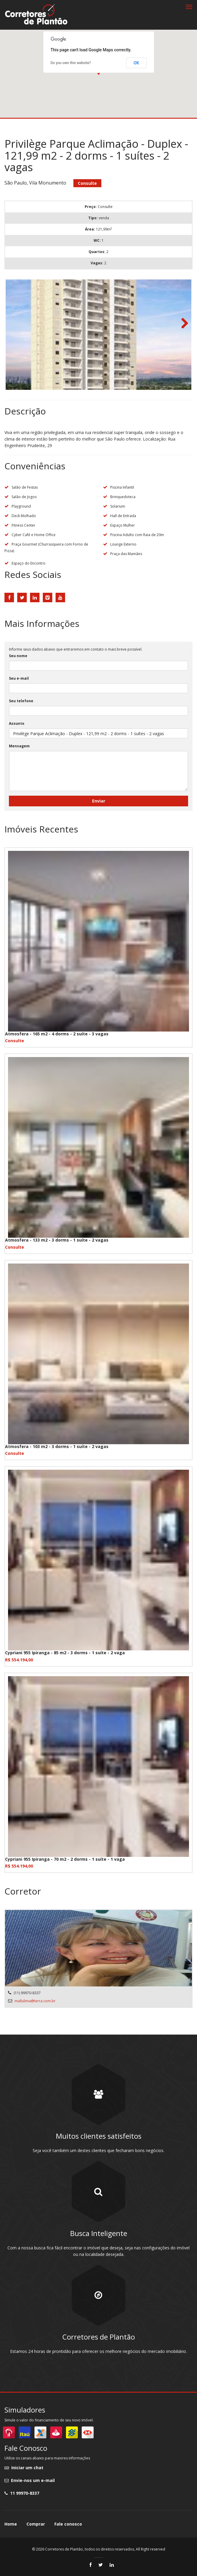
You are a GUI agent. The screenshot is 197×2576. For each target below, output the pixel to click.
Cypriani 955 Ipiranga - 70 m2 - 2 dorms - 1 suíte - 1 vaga (65, 1859)
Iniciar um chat (23, 2467)
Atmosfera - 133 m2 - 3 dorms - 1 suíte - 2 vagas (56, 1240)
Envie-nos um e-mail (29, 2480)
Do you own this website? (71, 63)
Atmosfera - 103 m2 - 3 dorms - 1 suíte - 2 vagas (56, 1446)
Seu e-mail (19, 678)
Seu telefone (21, 700)
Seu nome (18, 655)
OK (136, 63)
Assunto (16, 723)
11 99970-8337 (21, 2493)
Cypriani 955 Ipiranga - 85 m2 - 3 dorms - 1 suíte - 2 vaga (65, 1652)
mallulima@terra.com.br (35, 2000)
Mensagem (19, 746)
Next (182, 324)
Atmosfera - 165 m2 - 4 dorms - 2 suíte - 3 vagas (56, 1034)
